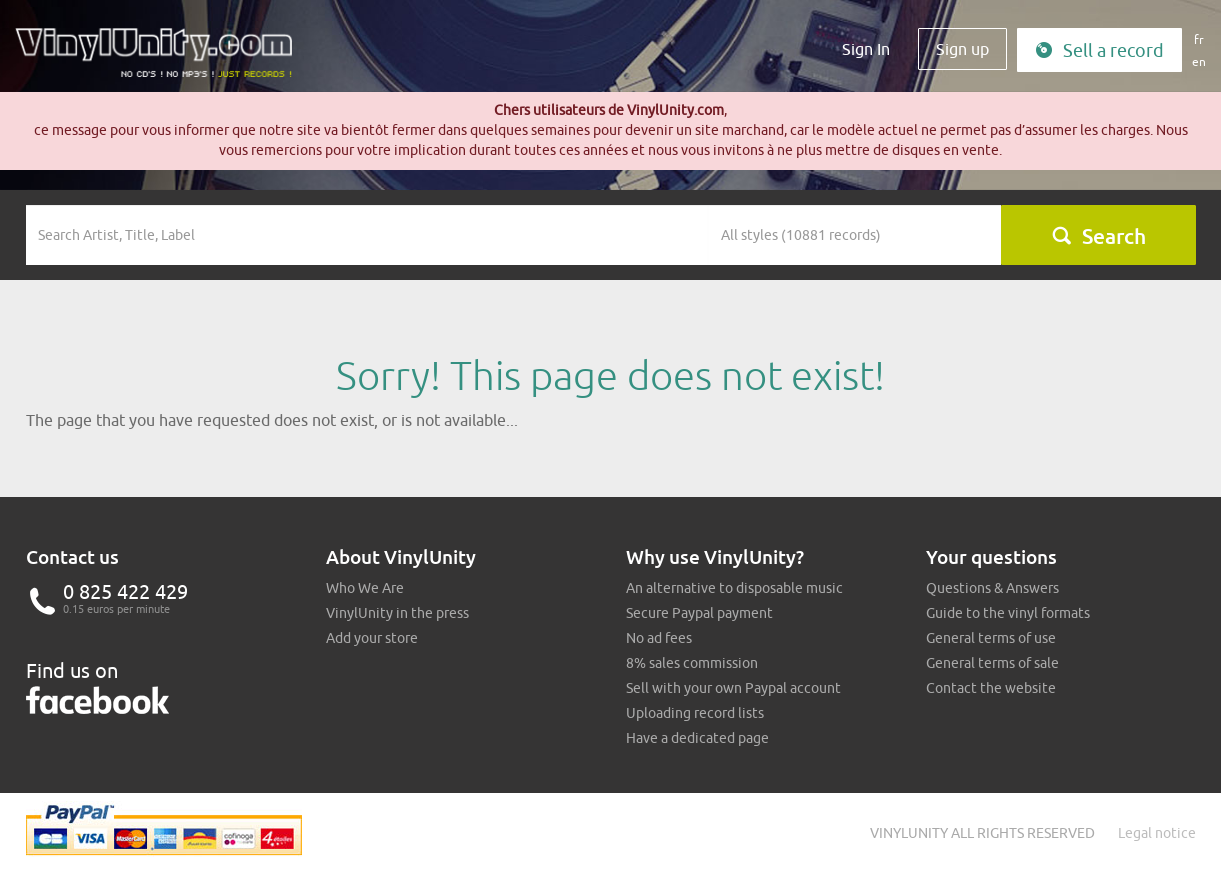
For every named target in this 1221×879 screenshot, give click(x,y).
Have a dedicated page (697, 738)
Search (1098, 236)
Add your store (372, 638)
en (1199, 61)
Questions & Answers (992, 588)
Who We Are (365, 588)
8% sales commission (692, 663)
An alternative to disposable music (734, 588)
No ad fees (659, 638)
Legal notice (1157, 833)
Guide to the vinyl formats (1008, 613)
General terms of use (991, 638)
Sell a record (1099, 50)
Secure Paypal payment (699, 613)
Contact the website (991, 688)
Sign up (962, 49)
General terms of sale (992, 663)
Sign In (866, 49)
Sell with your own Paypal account (733, 688)
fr (1199, 39)
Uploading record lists (695, 713)
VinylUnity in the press (397, 613)
